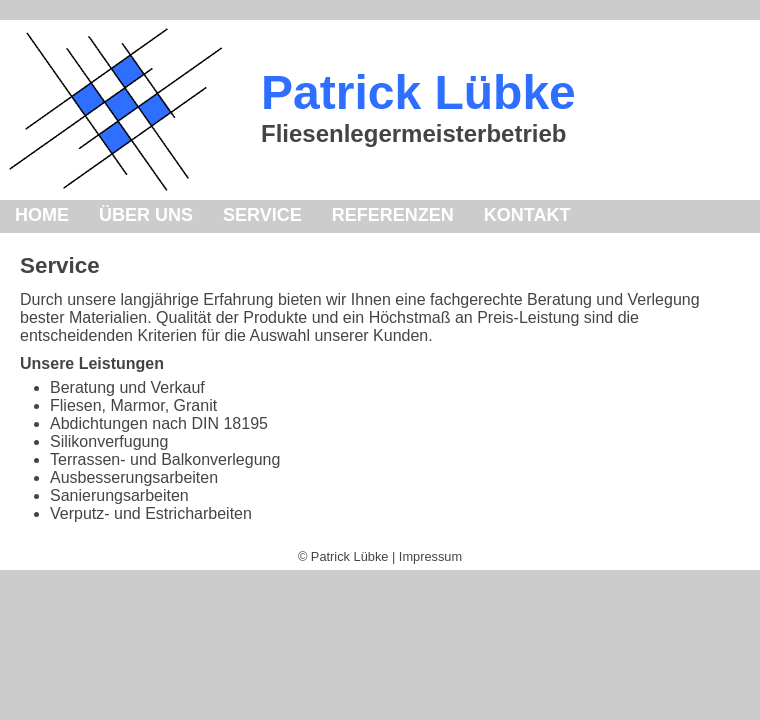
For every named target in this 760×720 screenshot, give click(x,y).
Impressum (430, 556)
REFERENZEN (393, 215)
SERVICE (262, 215)
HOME (42, 215)
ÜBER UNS (146, 215)
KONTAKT (527, 215)
